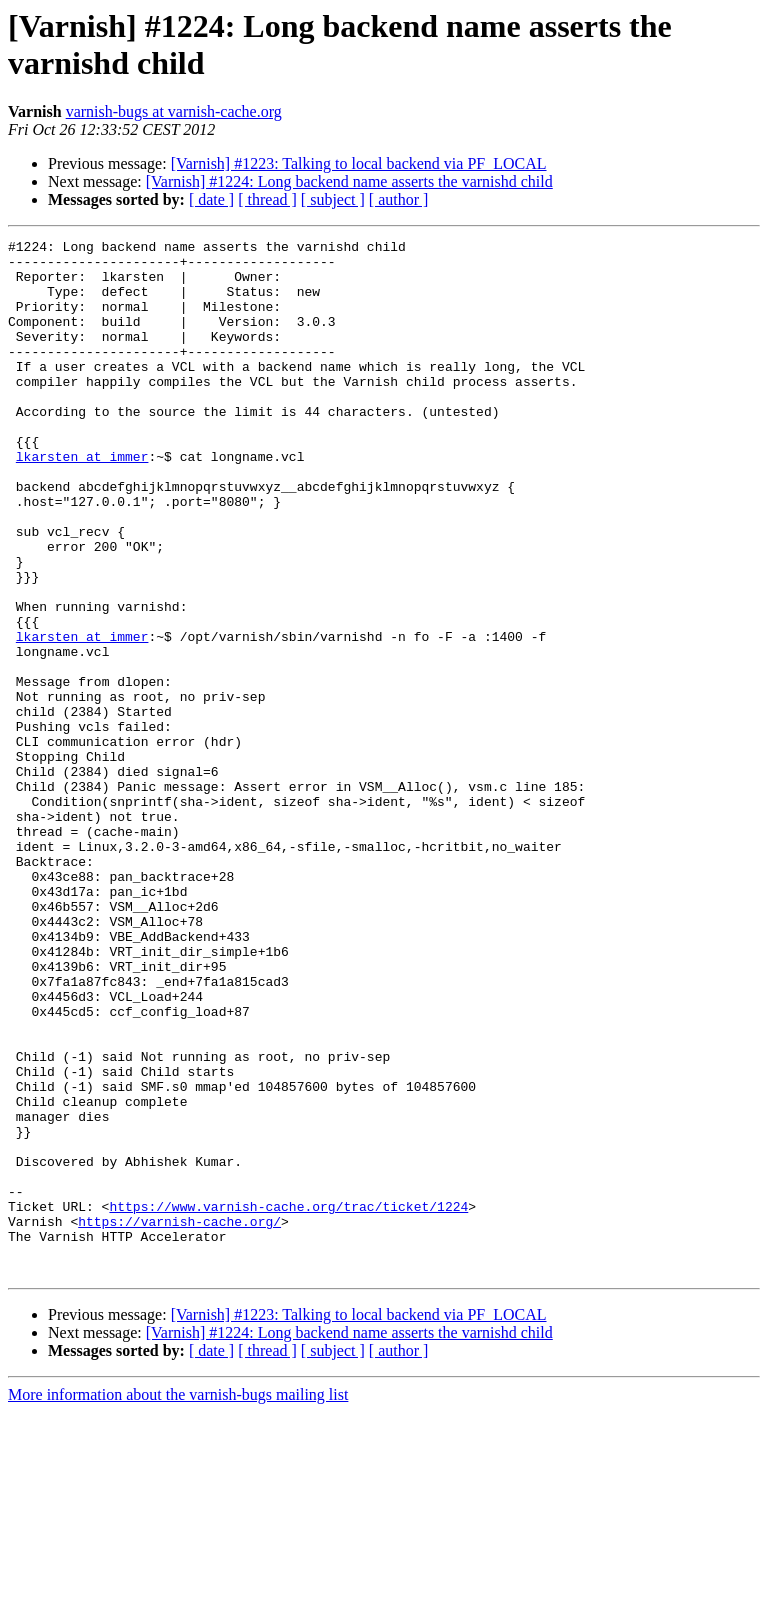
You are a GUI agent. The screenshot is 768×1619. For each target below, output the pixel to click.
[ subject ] (333, 199)
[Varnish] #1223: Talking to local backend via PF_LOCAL (359, 163)
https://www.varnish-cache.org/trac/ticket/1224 (288, 1401)
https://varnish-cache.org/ (179, 1419)
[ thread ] (267, 199)
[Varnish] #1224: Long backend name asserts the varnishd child (349, 181)
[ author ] (399, 199)
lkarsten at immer (82, 501)
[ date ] (211, 199)
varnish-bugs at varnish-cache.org (174, 111)
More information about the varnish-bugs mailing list (178, 1601)
